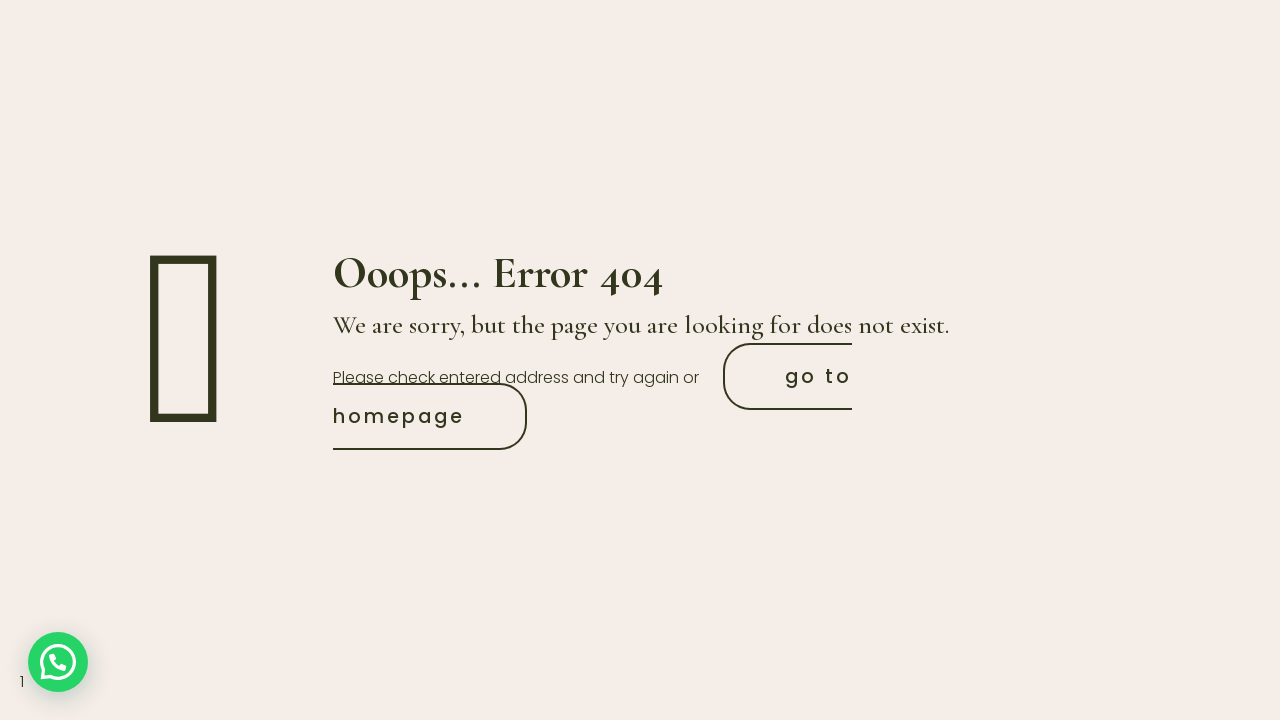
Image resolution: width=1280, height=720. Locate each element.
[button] (58, 662)
